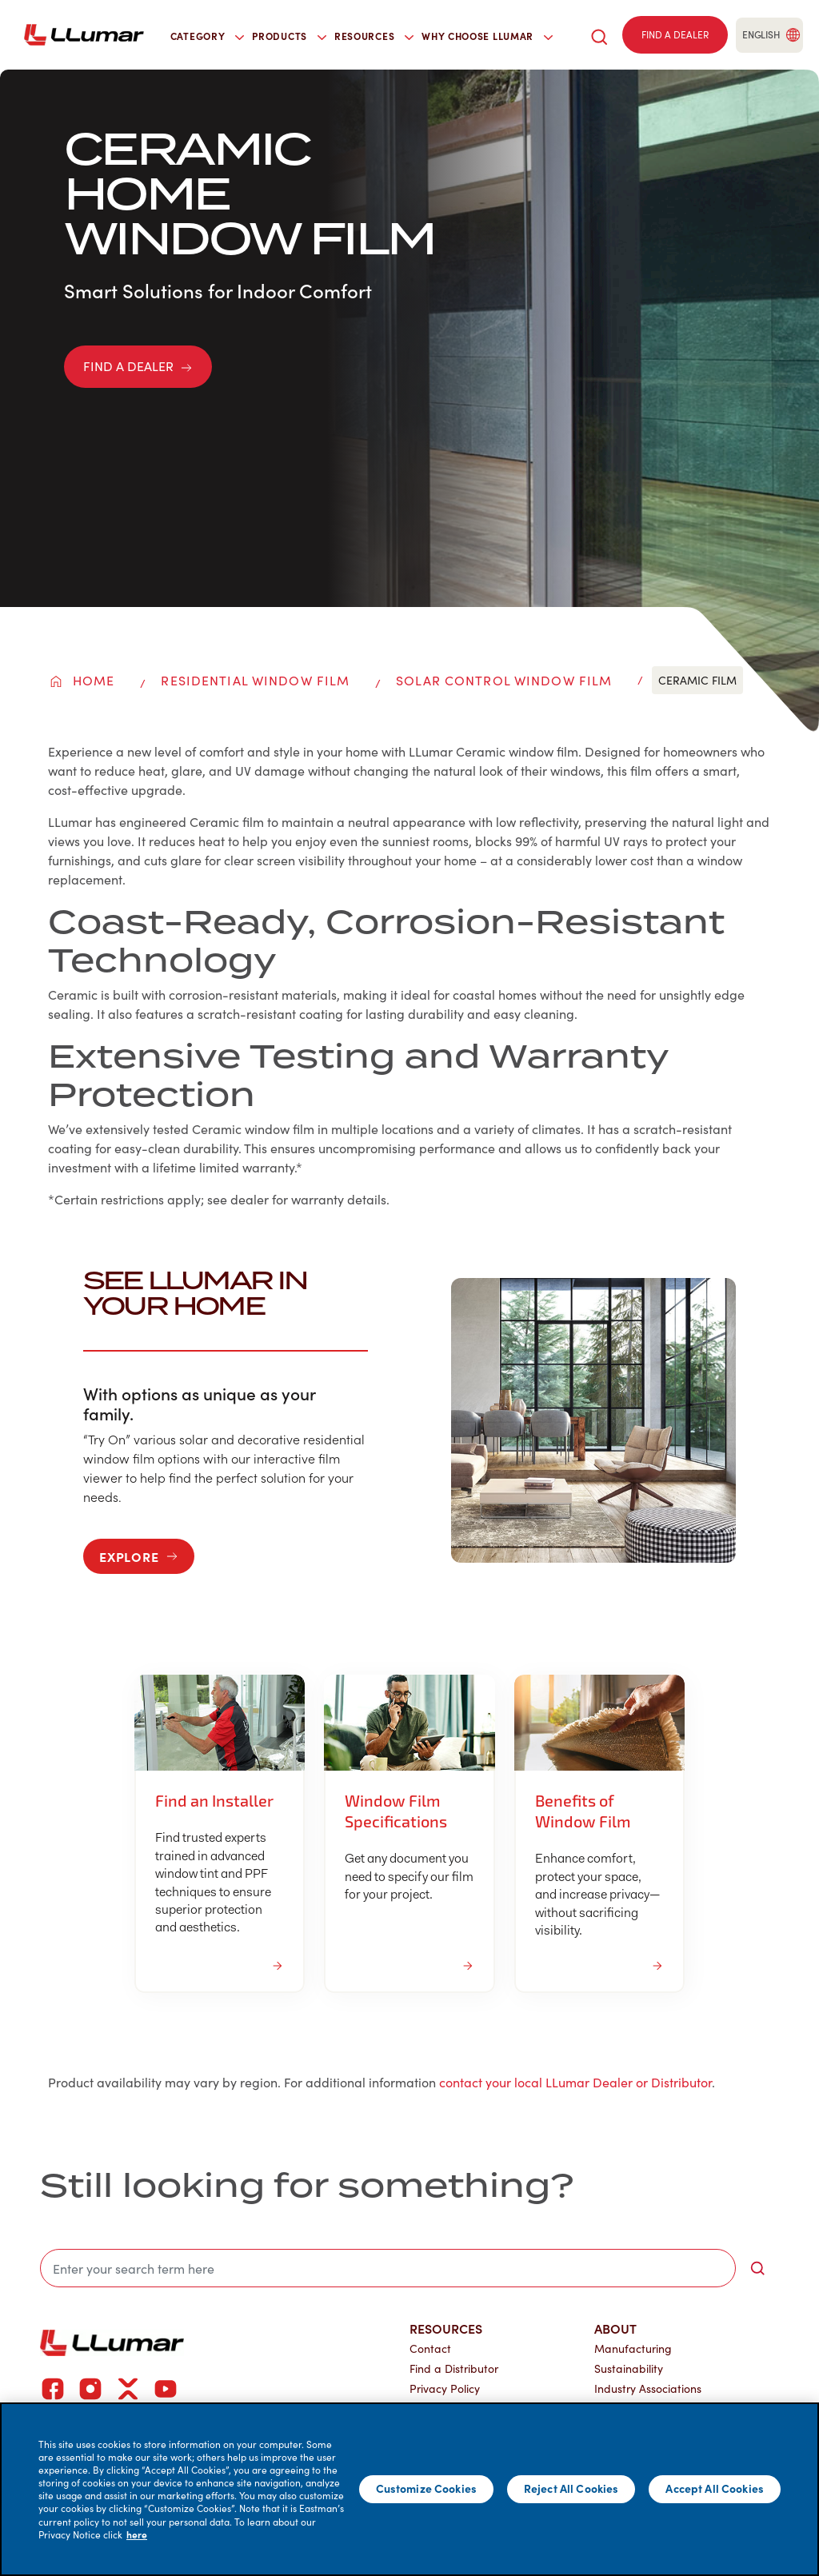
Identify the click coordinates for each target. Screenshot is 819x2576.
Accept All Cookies (714, 2488)
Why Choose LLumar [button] (487, 36)
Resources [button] (373, 36)
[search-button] (757, 2268)
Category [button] (207, 36)
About (615, 2328)
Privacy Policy (445, 2388)
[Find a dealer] (675, 35)
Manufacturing (633, 2348)
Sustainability (628, 2368)
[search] (599, 35)
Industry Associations (647, 2388)
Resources (446, 2328)
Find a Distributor (454, 2368)
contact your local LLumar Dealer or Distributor (575, 2082)
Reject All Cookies (571, 2488)
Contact (430, 2348)
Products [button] (289, 36)
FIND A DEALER (138, 365)
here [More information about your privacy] (136, 2534)
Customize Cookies (426, 2488)
